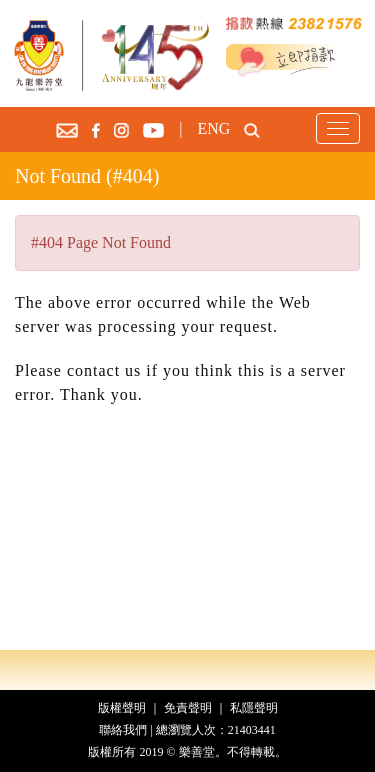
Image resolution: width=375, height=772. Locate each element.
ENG (213, 128)
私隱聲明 (254, 708)
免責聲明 (188, 708)
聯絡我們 (123, 730)
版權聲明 (122, 708)
